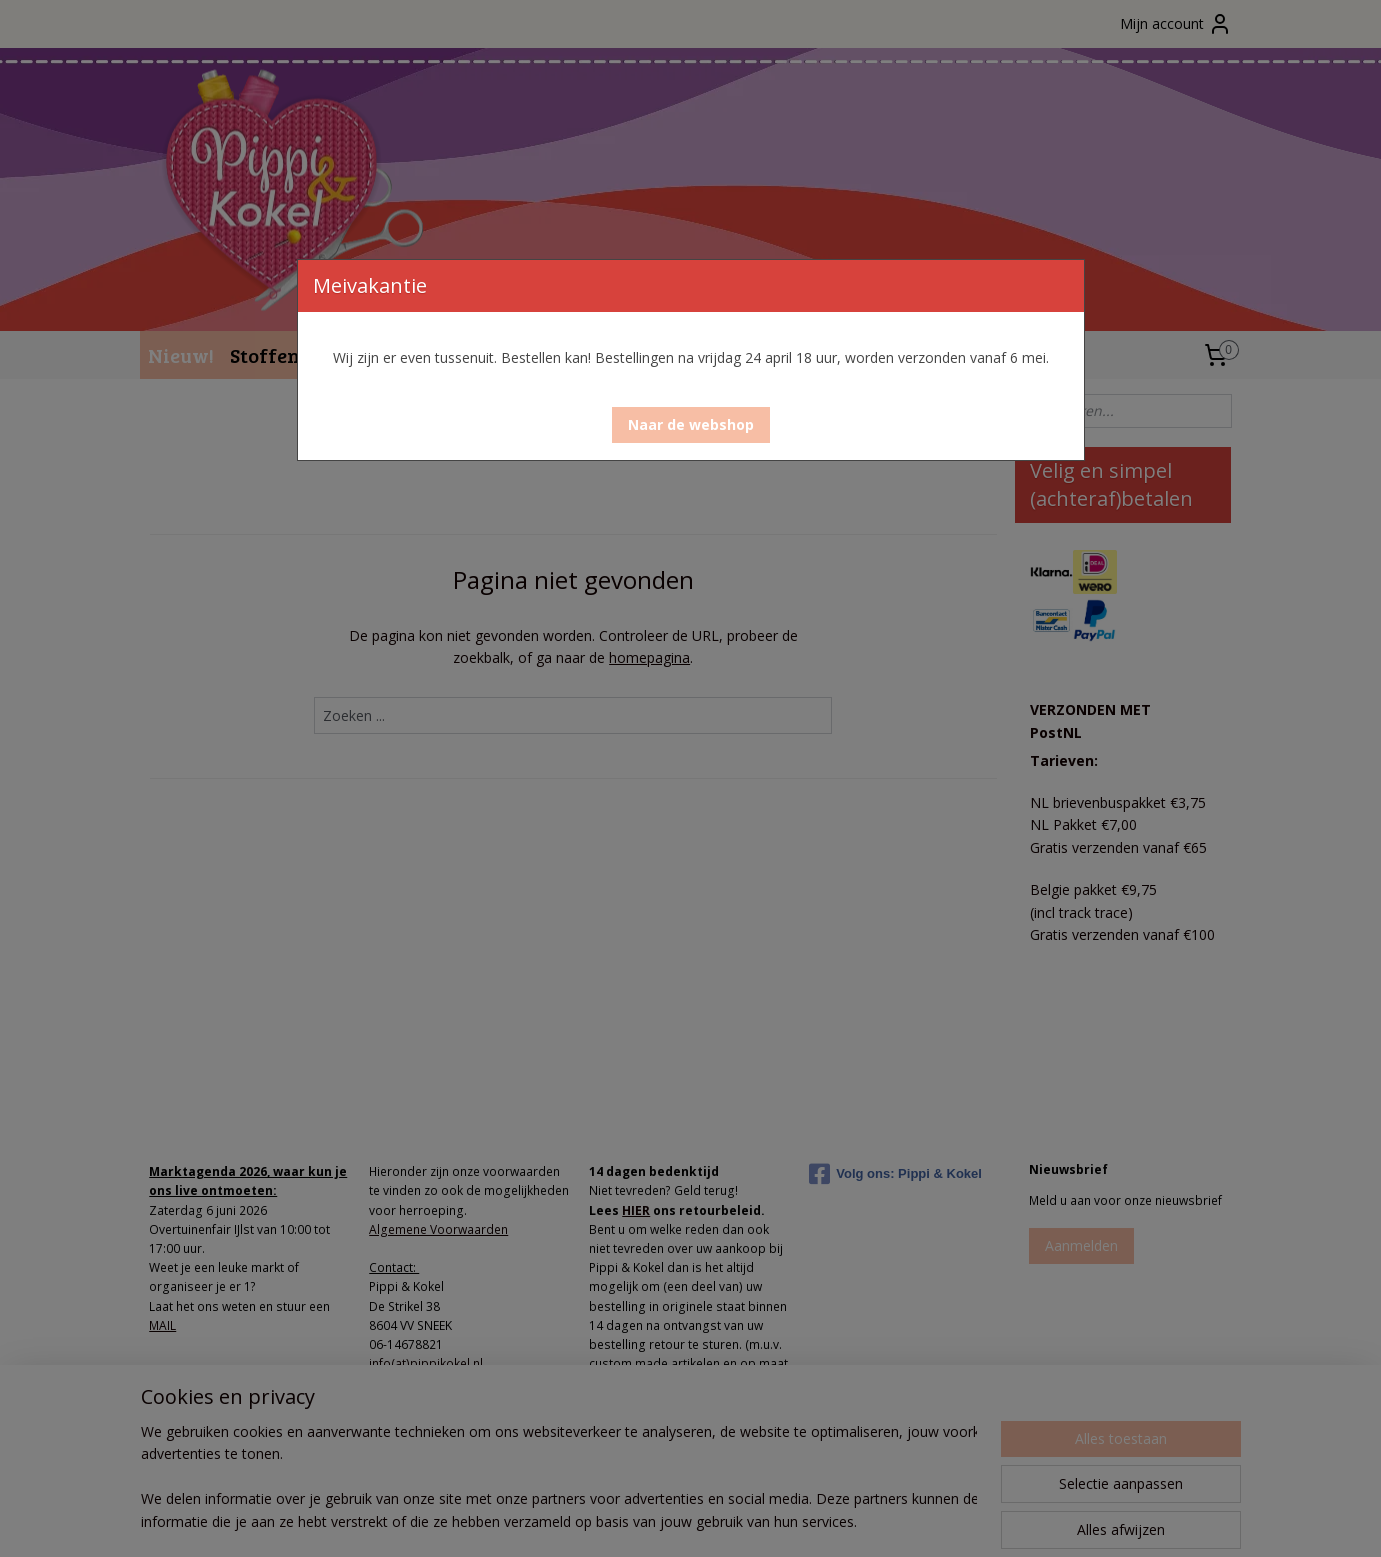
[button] (691, 425)
